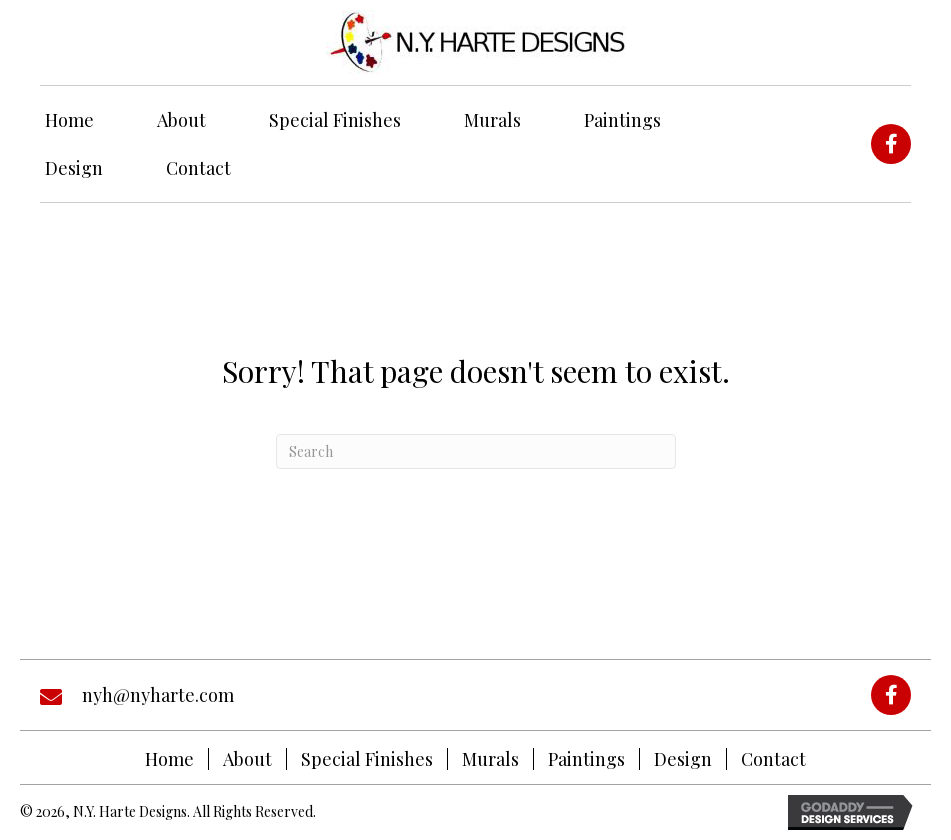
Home (169, 759)
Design (683, 759)
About (247, 759)
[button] (891, 144)
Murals (490, 759)
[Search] (476, 451)
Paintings (586, 759)
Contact (773, 759)
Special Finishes (367, 759)
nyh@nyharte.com (158, 695)
